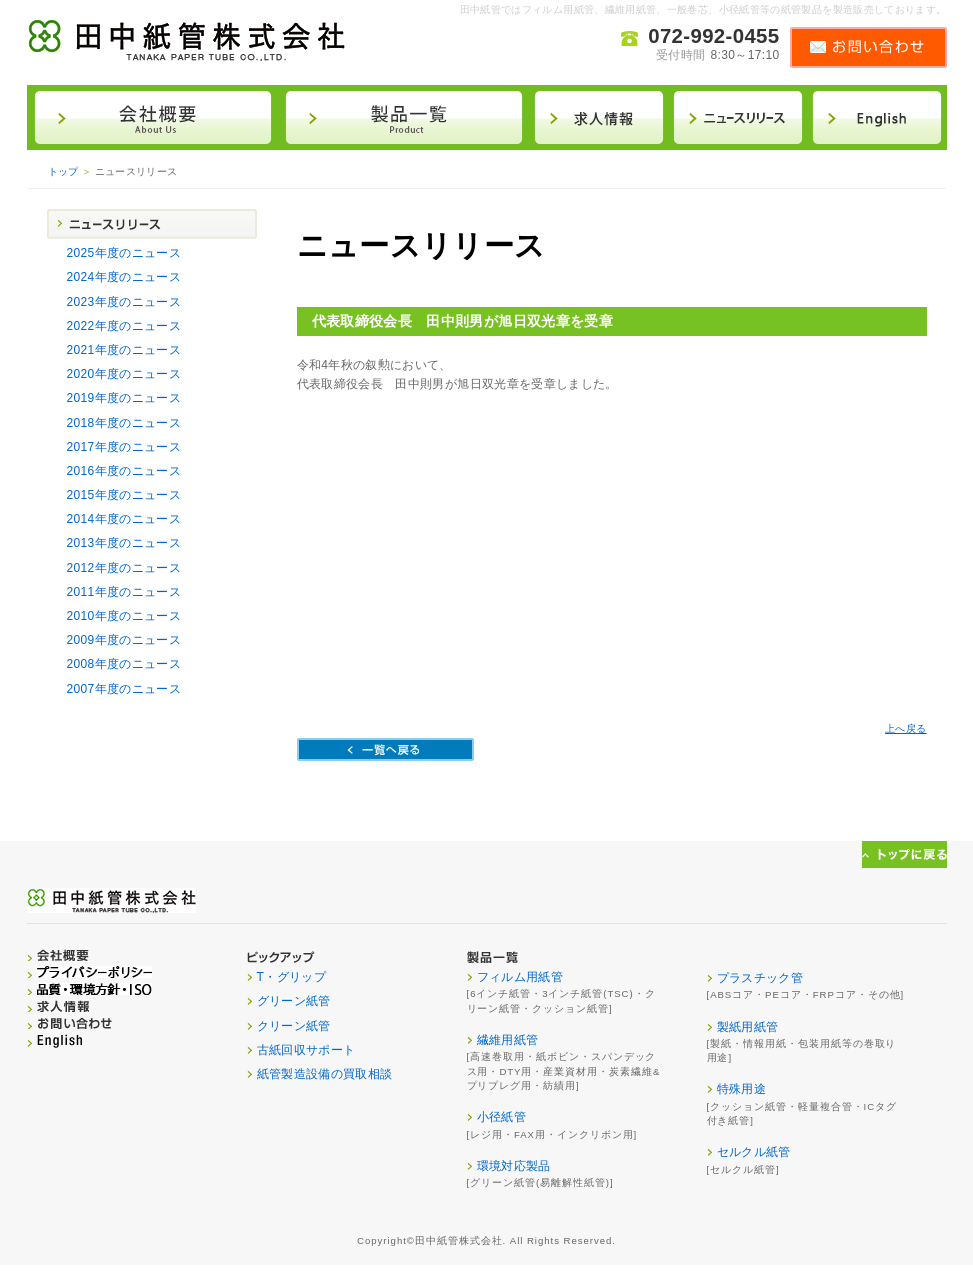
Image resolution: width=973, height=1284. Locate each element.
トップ (63, 171)
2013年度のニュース (124, 543)
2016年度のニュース (124, 471)
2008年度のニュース (124, 664)
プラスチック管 (760, 978)
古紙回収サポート (306, 1050)
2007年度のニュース (124, 689)
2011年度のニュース (124, 592)
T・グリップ (292, 977)
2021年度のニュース (124, 350)
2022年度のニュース (124, 326)
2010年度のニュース (124, 616)
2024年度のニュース (124, 277)
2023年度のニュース (124, 302)
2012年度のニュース (124, 568)
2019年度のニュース (124, 398)
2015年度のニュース (124, 495)
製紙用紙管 (748, 1027)
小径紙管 (501, 1117)
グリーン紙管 (294, 1001)
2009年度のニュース (124, 640)
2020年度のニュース (124, 374)
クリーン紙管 (294, 1026)
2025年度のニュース (124, 253)
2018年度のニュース (124, 423)
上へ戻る (905, 728)
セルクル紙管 (754, 1152)
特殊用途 (741, 1089)
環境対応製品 (514, 1166)
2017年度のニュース (124, 447)
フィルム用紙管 (520, 977)
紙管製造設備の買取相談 (325, 1074)
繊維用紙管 (508, 1040)
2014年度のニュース (124, 519)
